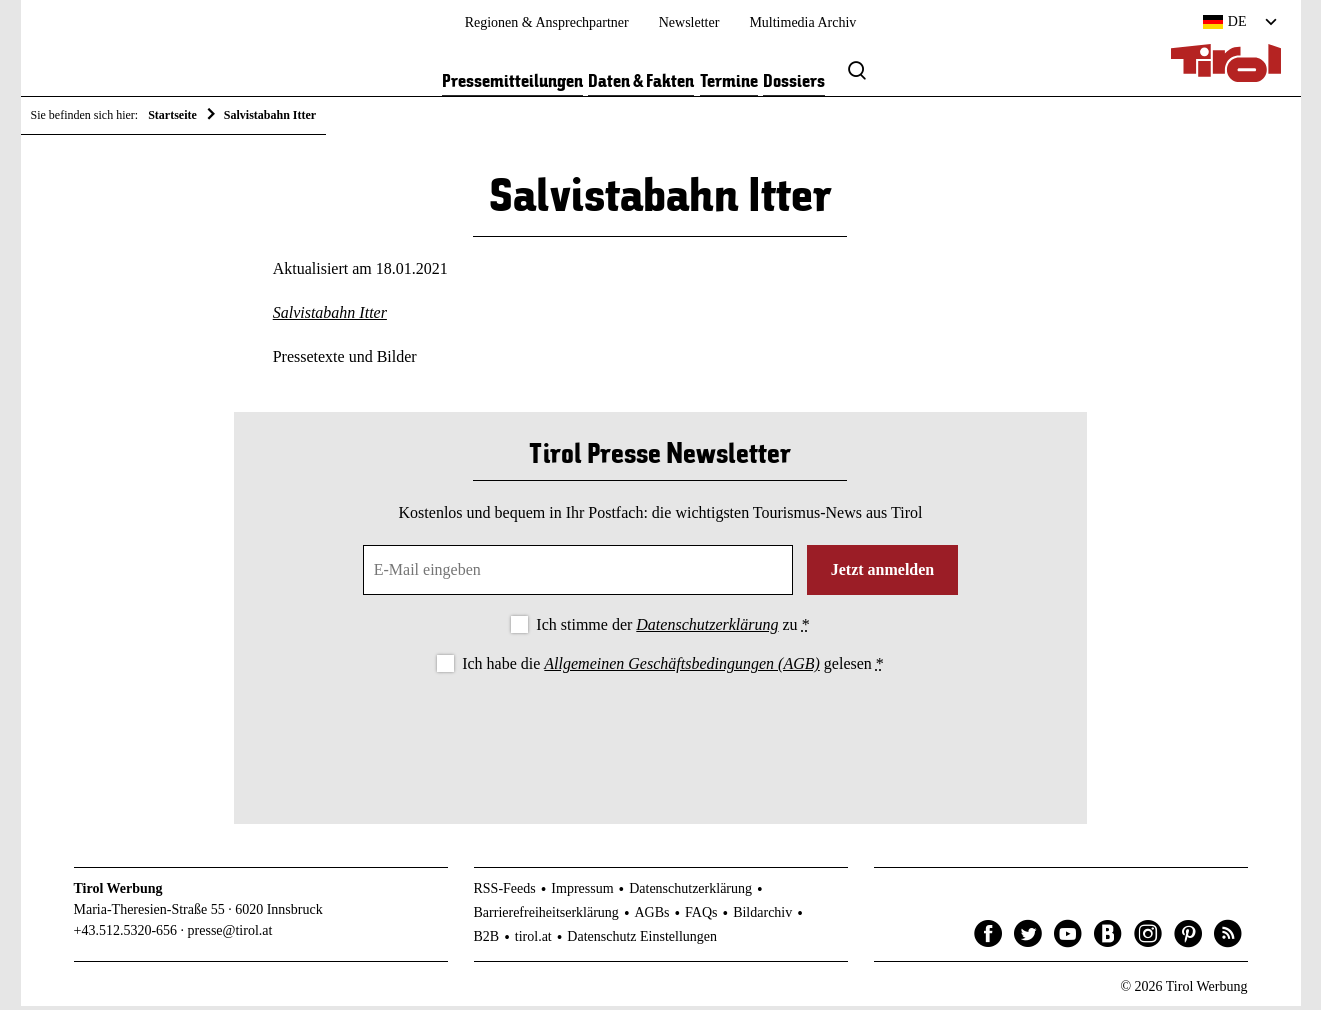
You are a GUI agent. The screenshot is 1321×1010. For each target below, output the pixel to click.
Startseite (172, 115)
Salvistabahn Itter (330, 316)
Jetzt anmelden (883, 573)
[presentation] (660, 736)
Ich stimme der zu (672, 628)
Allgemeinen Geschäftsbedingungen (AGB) (681, 667)
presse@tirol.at (230, 934)
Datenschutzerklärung (707, 628)
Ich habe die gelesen (673, 667)
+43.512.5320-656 (126, 934)
